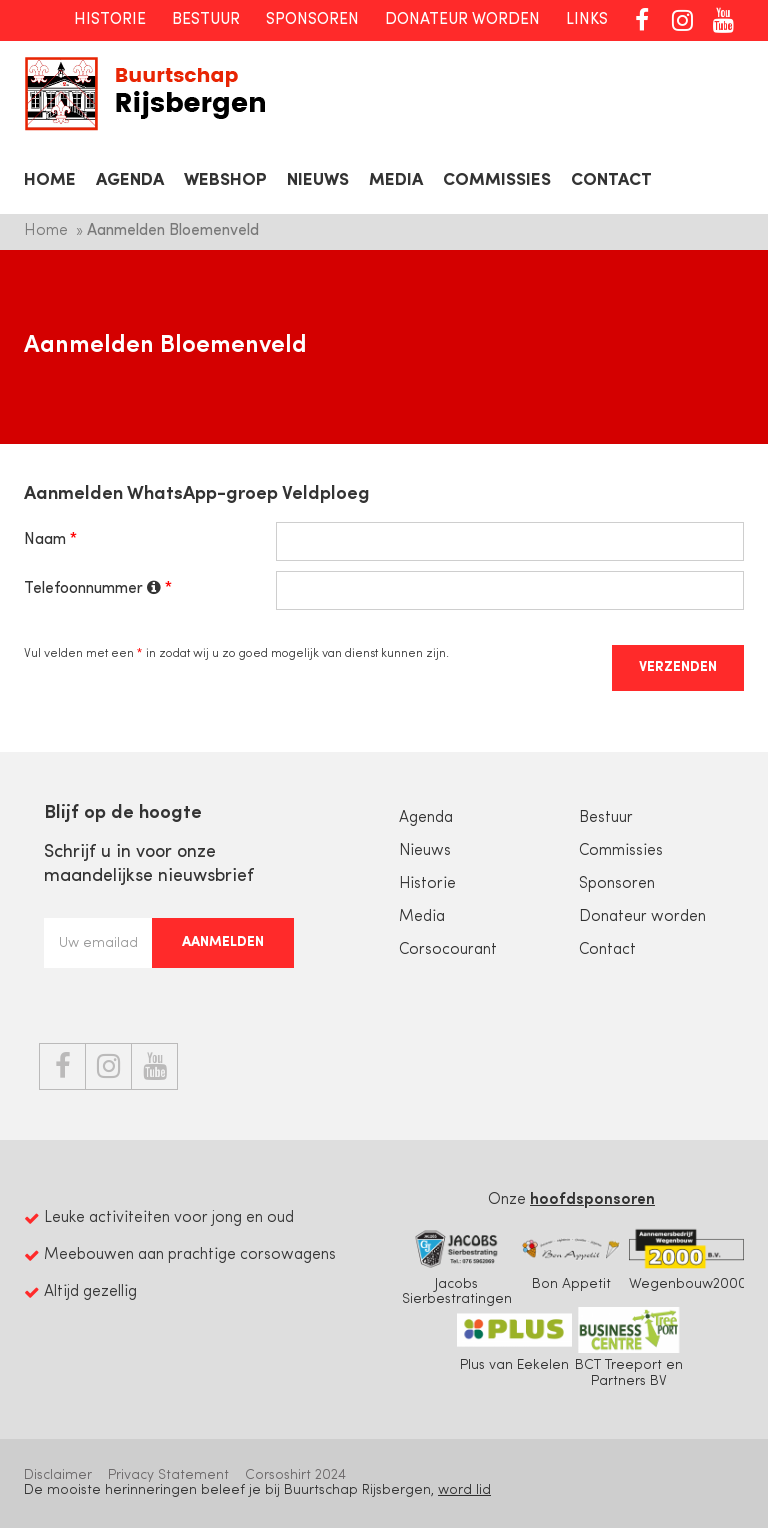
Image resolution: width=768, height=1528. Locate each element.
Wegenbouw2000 (688, 1259)
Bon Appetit (571, 1259)
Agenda (130, 180)
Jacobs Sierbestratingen (456, 1266)
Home (50, 180)
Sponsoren (312, 20)
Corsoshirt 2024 (295, 1475)
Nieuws (318, 180)
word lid (464, 1490)
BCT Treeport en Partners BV (629, 1347)
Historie (110, 20)
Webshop (225, 180)
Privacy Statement (168, 1475)
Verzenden (678, 667)
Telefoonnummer (92, 588)
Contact (611, 180)
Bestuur (206, 20)
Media (396, 180)
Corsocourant (448, 950)
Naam (45, 540)
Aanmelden (223, 942)
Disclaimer (58, 1475)
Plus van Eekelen (514, 1340)
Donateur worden (462, 20)
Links (587, 20)
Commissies (497, 180)
